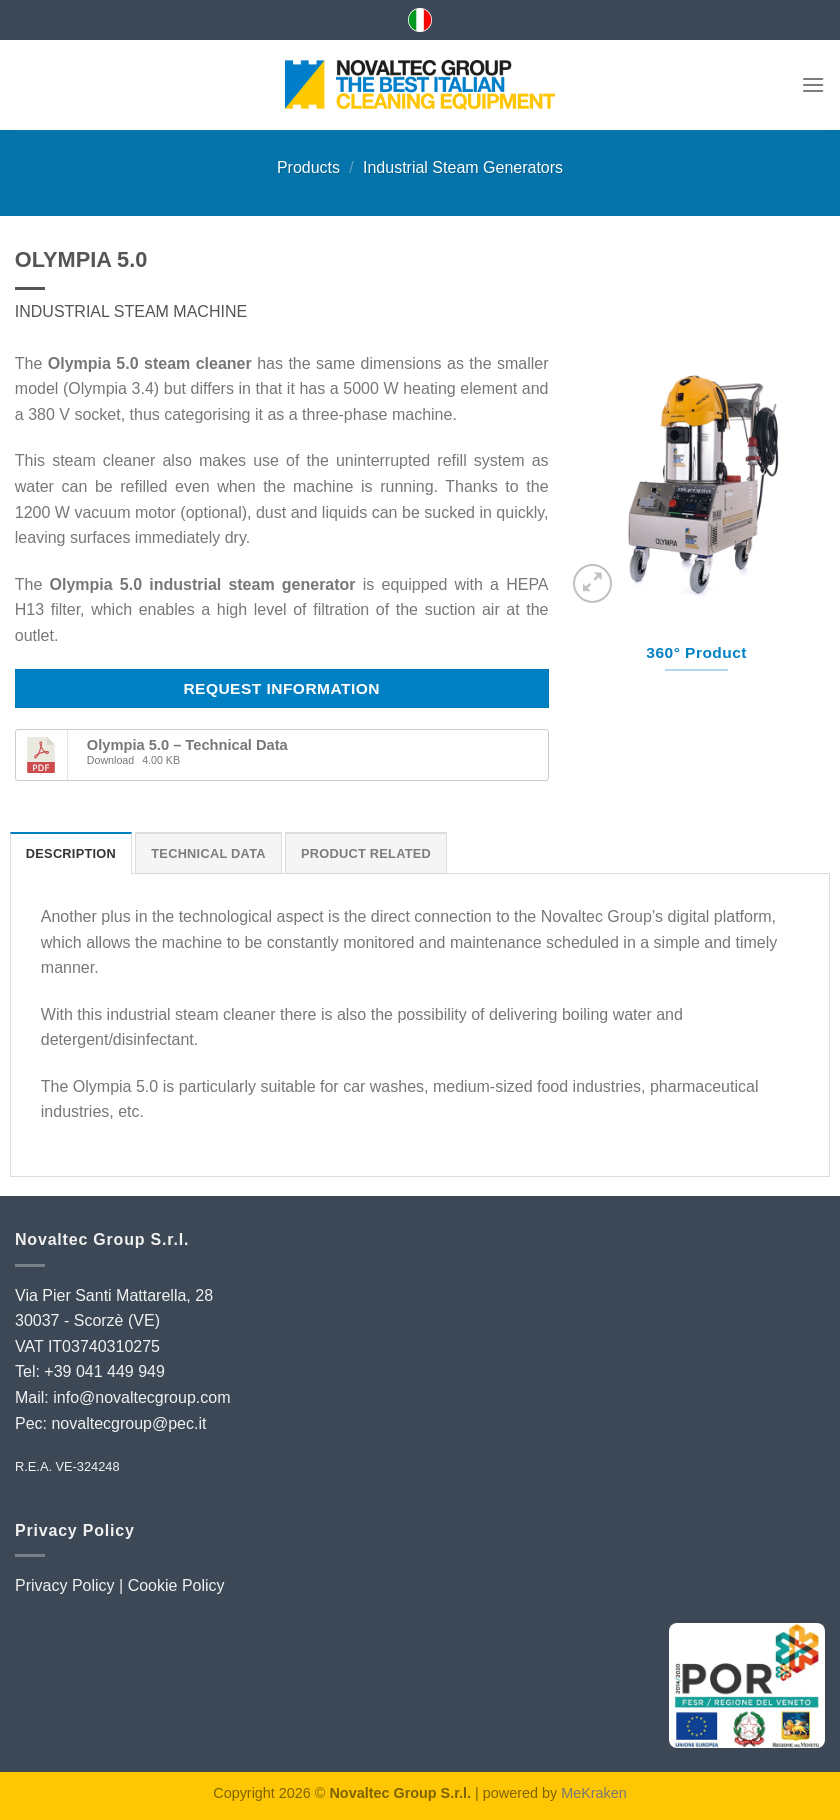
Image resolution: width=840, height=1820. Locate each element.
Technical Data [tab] (208, 853)
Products (308, 167)
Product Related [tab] (366, 853)
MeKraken (594, 1793)
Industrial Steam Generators (463, 167)
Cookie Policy (176, 1585)
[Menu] (813, 84)
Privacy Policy (65, 1585)
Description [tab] (71, 853)
